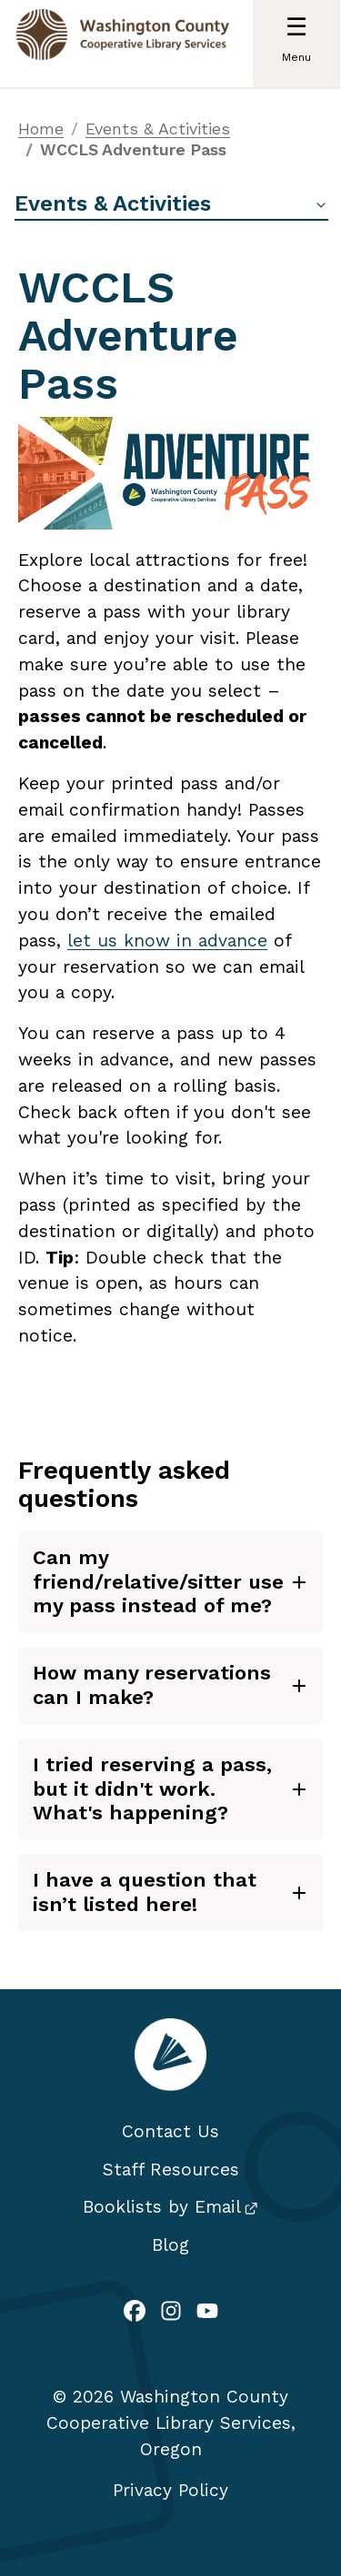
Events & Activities (157, 128)
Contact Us (170, 2131)
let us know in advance (167, 940)
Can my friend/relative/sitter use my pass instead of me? (158, 1581)
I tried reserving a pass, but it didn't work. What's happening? (152, 1788)
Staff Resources (171, 2169)
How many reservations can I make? (152, 1684)
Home (41, 128)
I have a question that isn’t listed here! (144, 1891)
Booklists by (170, 2206)
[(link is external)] (134, 2313)
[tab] (170, 1581)
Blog (170, 2244)
